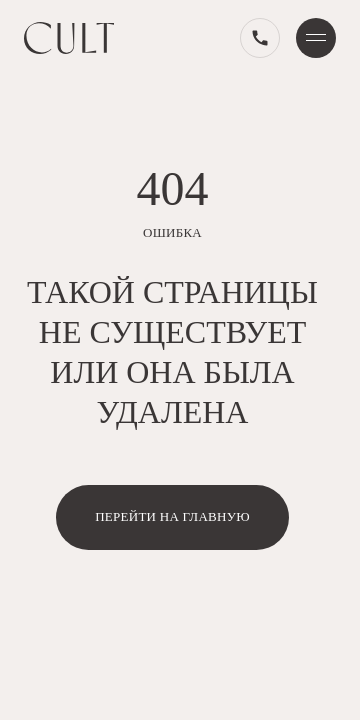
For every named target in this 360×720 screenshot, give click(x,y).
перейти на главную (172, 516)
